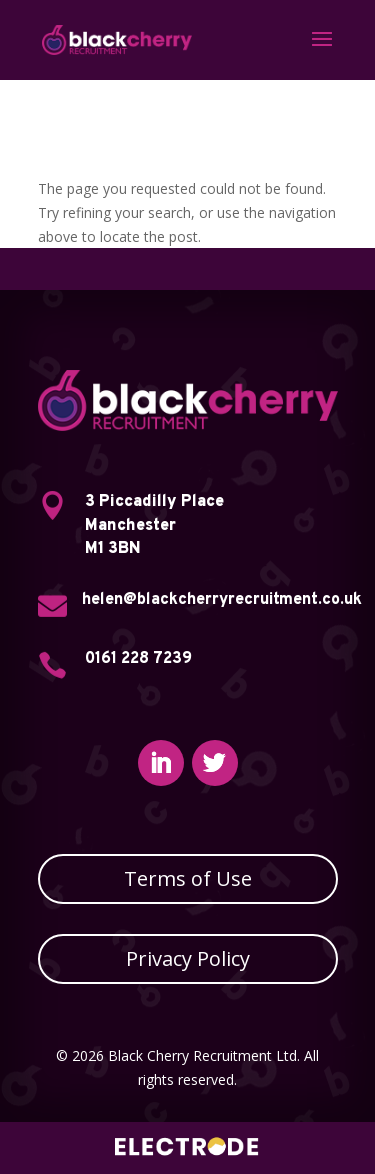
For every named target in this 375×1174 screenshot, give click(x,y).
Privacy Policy (188, 958)
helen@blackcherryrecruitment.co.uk (222, 600)
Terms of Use (188, 878)
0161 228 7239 (138, 659)
